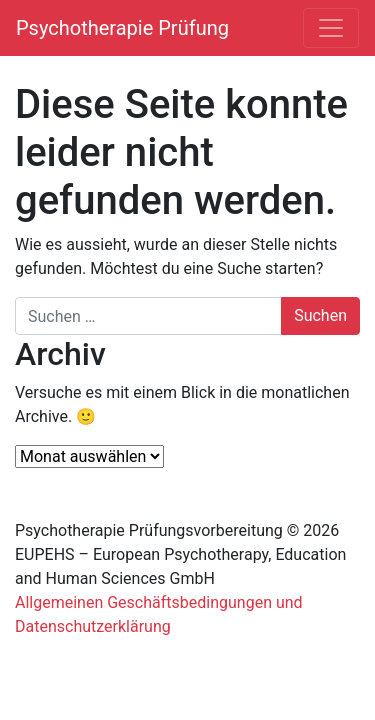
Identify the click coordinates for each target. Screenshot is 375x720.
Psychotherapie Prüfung (122, 28)
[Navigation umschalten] (331, 28)
